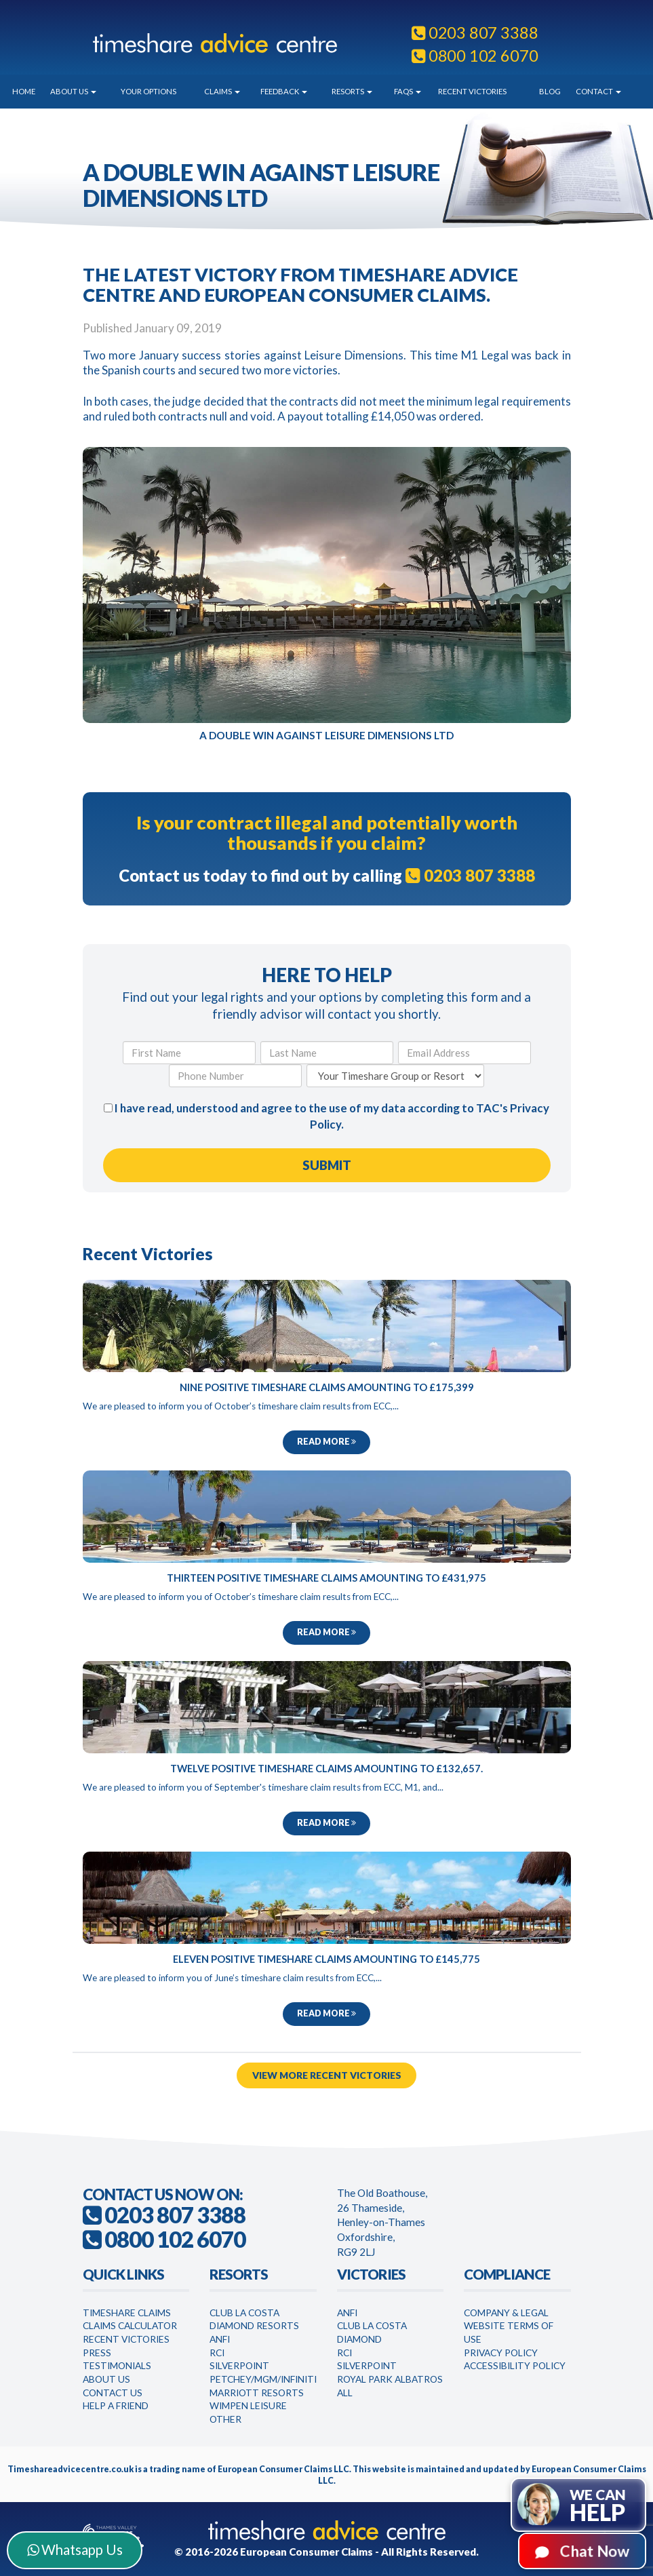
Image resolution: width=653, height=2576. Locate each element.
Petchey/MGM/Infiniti (263, 2375)
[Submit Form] (327, 1165)
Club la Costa (372, 2321)
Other (225, 2415)
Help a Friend (116, 2401)
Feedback (283, 91)
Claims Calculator (130, 2321)
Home (23, 91)
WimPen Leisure (248, 2401)
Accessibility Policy (515, 2361)
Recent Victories (472, 91)
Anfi (220, 2335)
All (345, 2388)
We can (598, 2506)
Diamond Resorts (254, 2321)
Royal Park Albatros (390, 2375)
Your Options (148, 91)
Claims (222, 91)
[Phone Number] (235, 1075)
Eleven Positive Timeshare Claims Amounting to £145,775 (326, 1957)
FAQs (407, 91)
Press (97, 2348)
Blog (550, 91)
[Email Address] (464, 1052)
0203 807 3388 (475, 32)
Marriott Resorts (257, 2388)
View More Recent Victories (326, 2071)
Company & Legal (506, 2308)
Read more (326, 1442)
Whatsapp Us (75, 2549)
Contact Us (112, 2388)
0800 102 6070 (475, 55)
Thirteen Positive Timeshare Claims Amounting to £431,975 (326, 1577)
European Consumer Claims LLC (283, 2465)
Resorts (352, 91)
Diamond (359, 2335)
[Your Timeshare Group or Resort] (395, 1075)
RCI (217, 2348)
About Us (73, 91)
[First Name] (189, 1052)
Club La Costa (244, 2308)
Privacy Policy (501, 2348)
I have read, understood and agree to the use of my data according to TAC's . (326, 1116)
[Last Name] (326, 1052)
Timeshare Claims (127, 2308)
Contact (598, 91)
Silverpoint (239, 2361)
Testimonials (117, 2361)
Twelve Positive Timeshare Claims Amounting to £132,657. (326, 1767)
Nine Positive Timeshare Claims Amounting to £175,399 (327, 1387)
